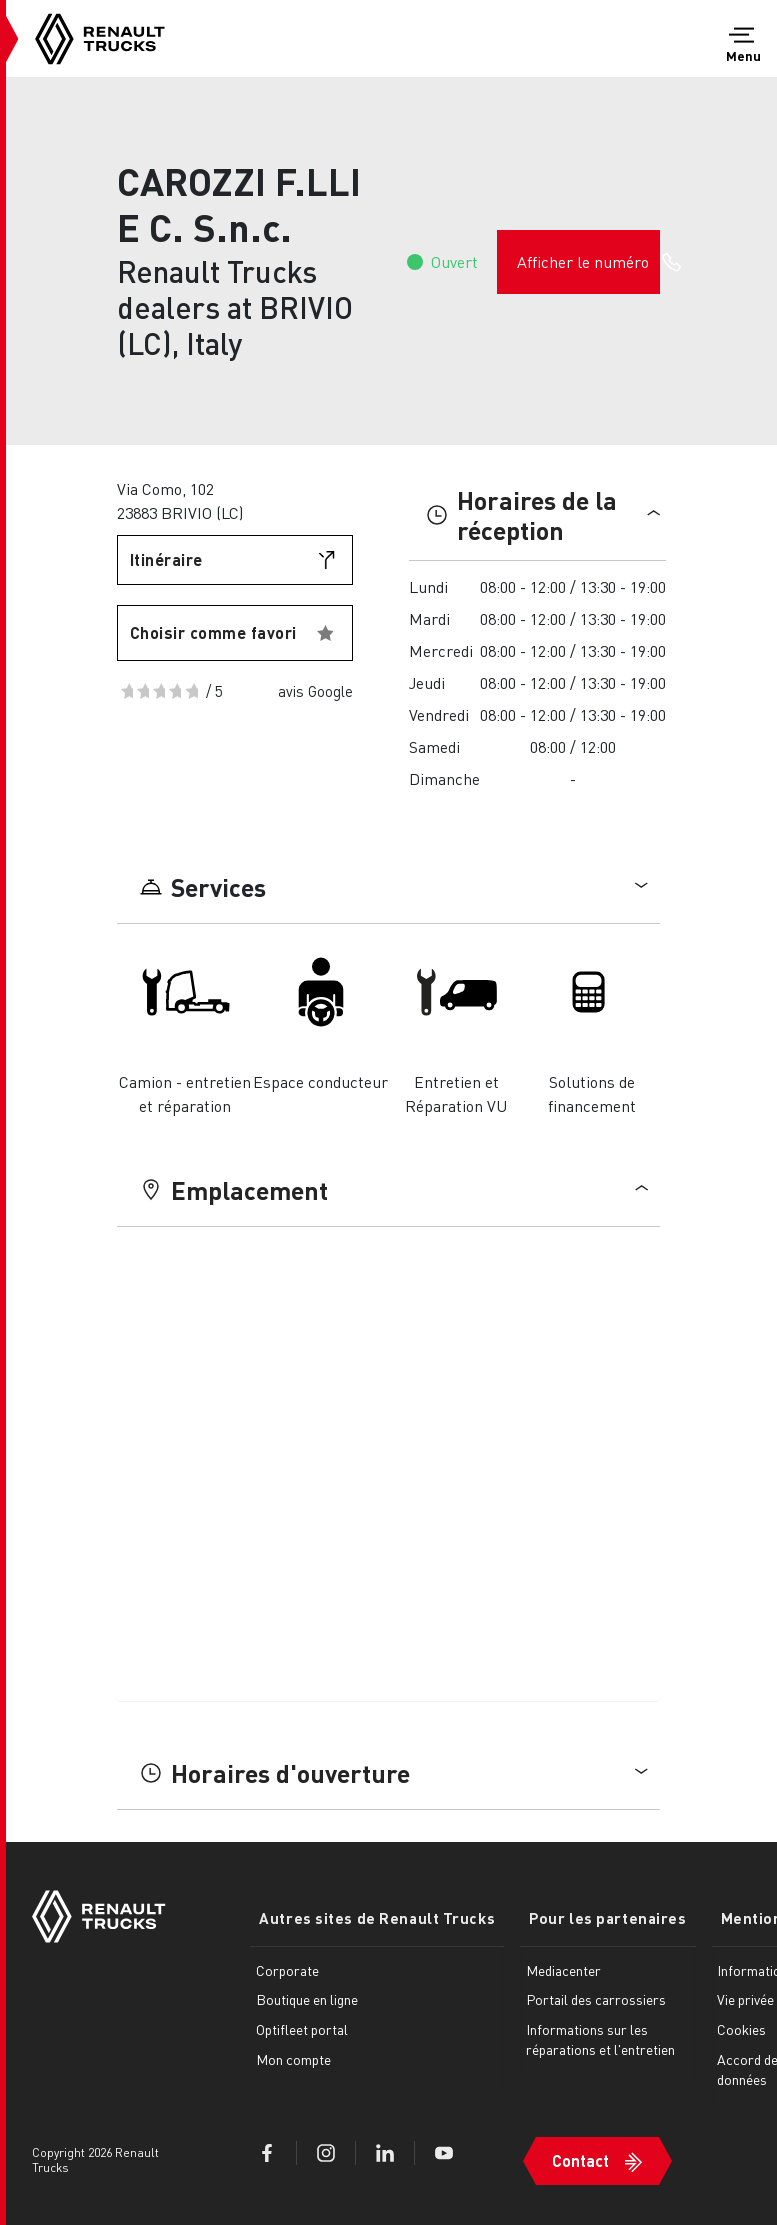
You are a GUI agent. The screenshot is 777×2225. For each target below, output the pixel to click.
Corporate (287, 1968)
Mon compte (293, 2057)
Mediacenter (545, 1968)
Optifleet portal (302, 2027)
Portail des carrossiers (578, 1998)
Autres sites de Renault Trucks (368, 1917)
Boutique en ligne (307, 1998)
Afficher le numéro (588, 262)
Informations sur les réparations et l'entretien (569, 2047)
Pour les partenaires (580, 1917)
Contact (562, 2151)
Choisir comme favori (213, 632)
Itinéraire (166, 559)
